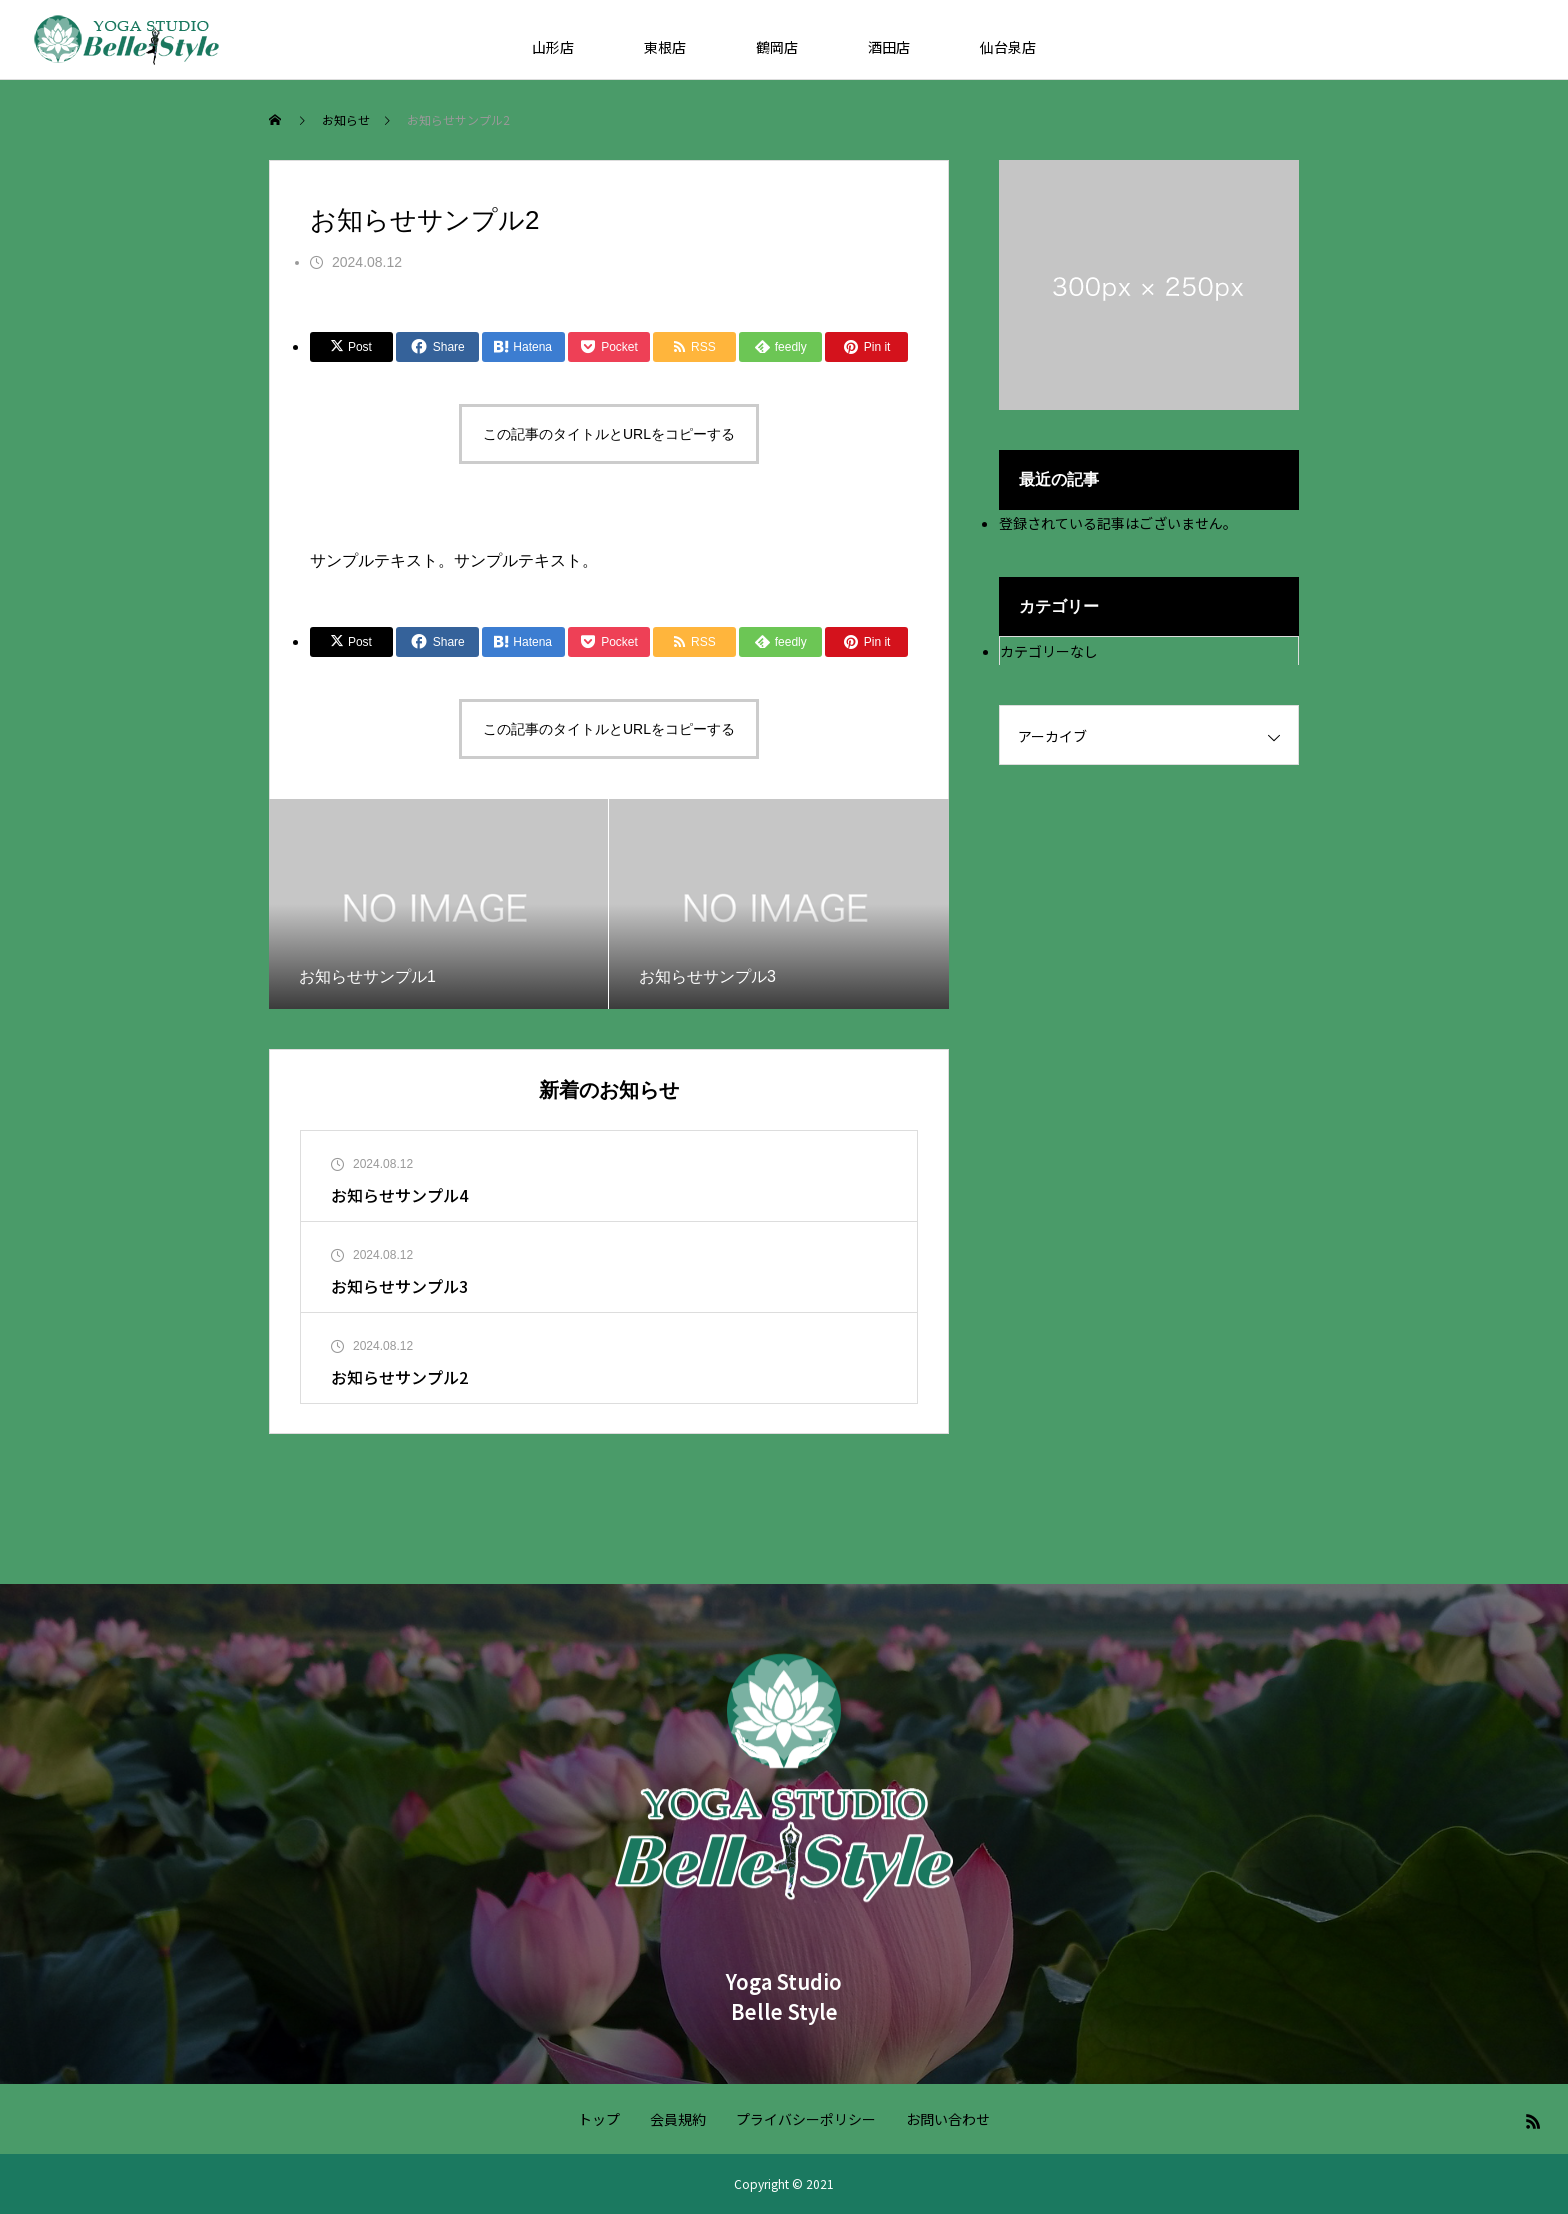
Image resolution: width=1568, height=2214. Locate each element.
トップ (599, 2119)
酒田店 (889, 47)
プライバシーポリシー (806, 2119)
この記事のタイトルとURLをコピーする (609, 434)
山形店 (553, 47)
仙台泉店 (1008, 47)
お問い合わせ (948, 2119)
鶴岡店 (777, 47)
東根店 (665, 47)
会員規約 (678, 2119)
